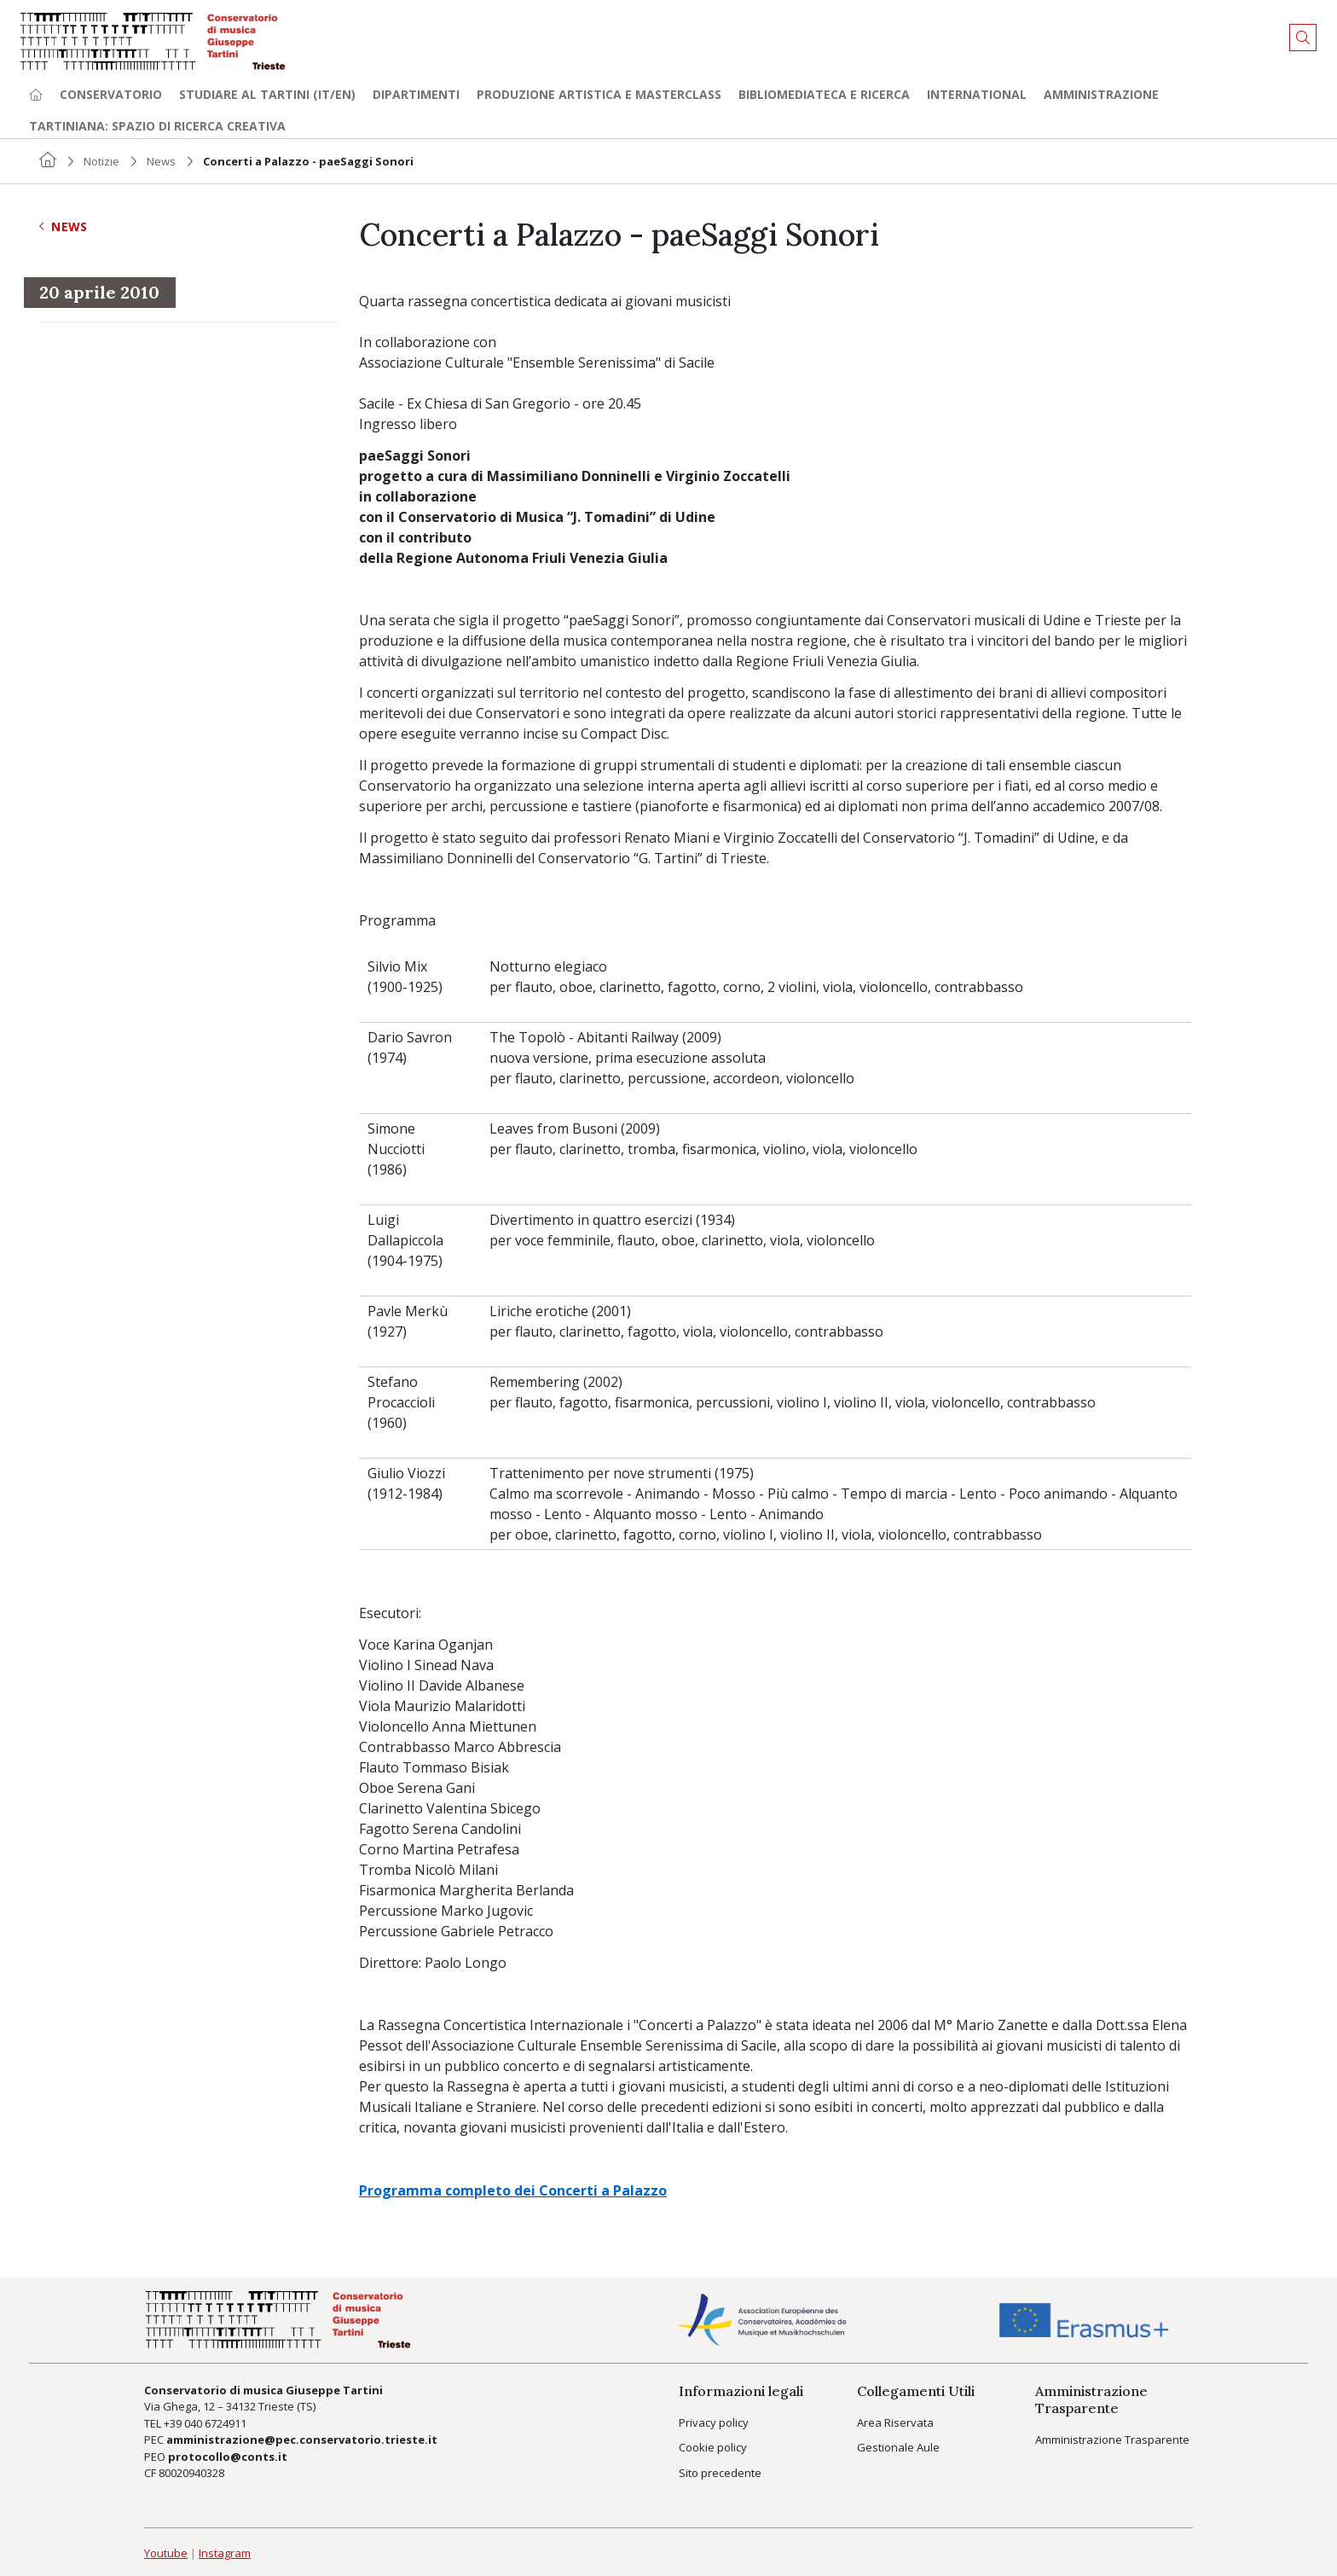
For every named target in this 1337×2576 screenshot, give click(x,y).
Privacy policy (714, 2422)
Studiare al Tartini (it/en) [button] (267, 94)
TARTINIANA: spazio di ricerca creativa (157, 126)
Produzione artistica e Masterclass (599, 94)
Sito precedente (720, 2472)
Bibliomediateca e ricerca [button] (824, 94)
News (161, 161)
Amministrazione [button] (1101, 94)
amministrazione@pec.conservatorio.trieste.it (301, 2439)
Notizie (101, 161)
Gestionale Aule (898, 2447)
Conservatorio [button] (111, 94)
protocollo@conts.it (227, 2456)
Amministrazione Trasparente (1112, 2439)
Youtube (166, 2553)
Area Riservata (895, 2422)
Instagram (225, 2553)
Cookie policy (713, 2447)
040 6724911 (215, 2423)
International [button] (977, 94)
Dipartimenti (416, 94)
